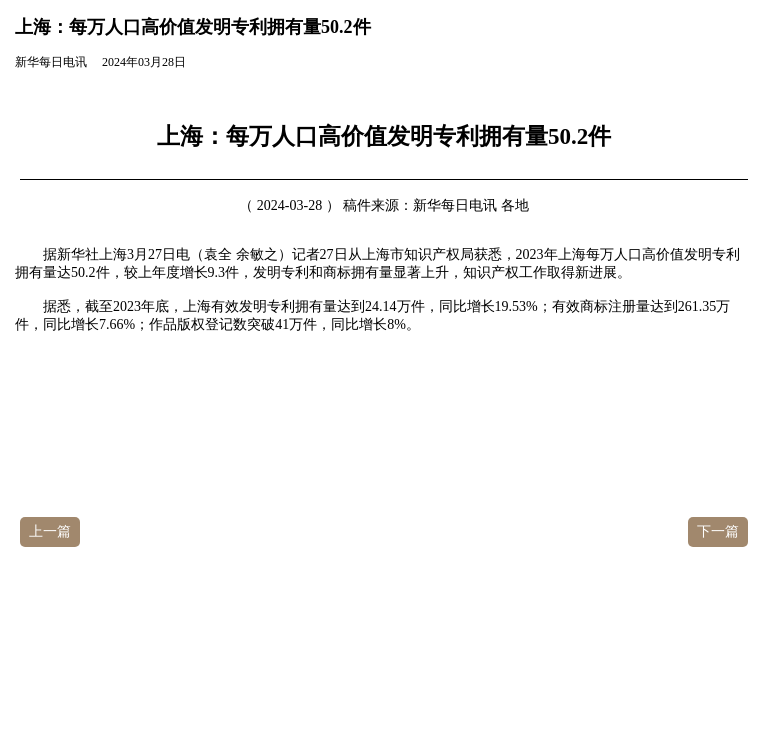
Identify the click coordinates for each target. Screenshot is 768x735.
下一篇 (718, 531)
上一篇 (50, 531)
